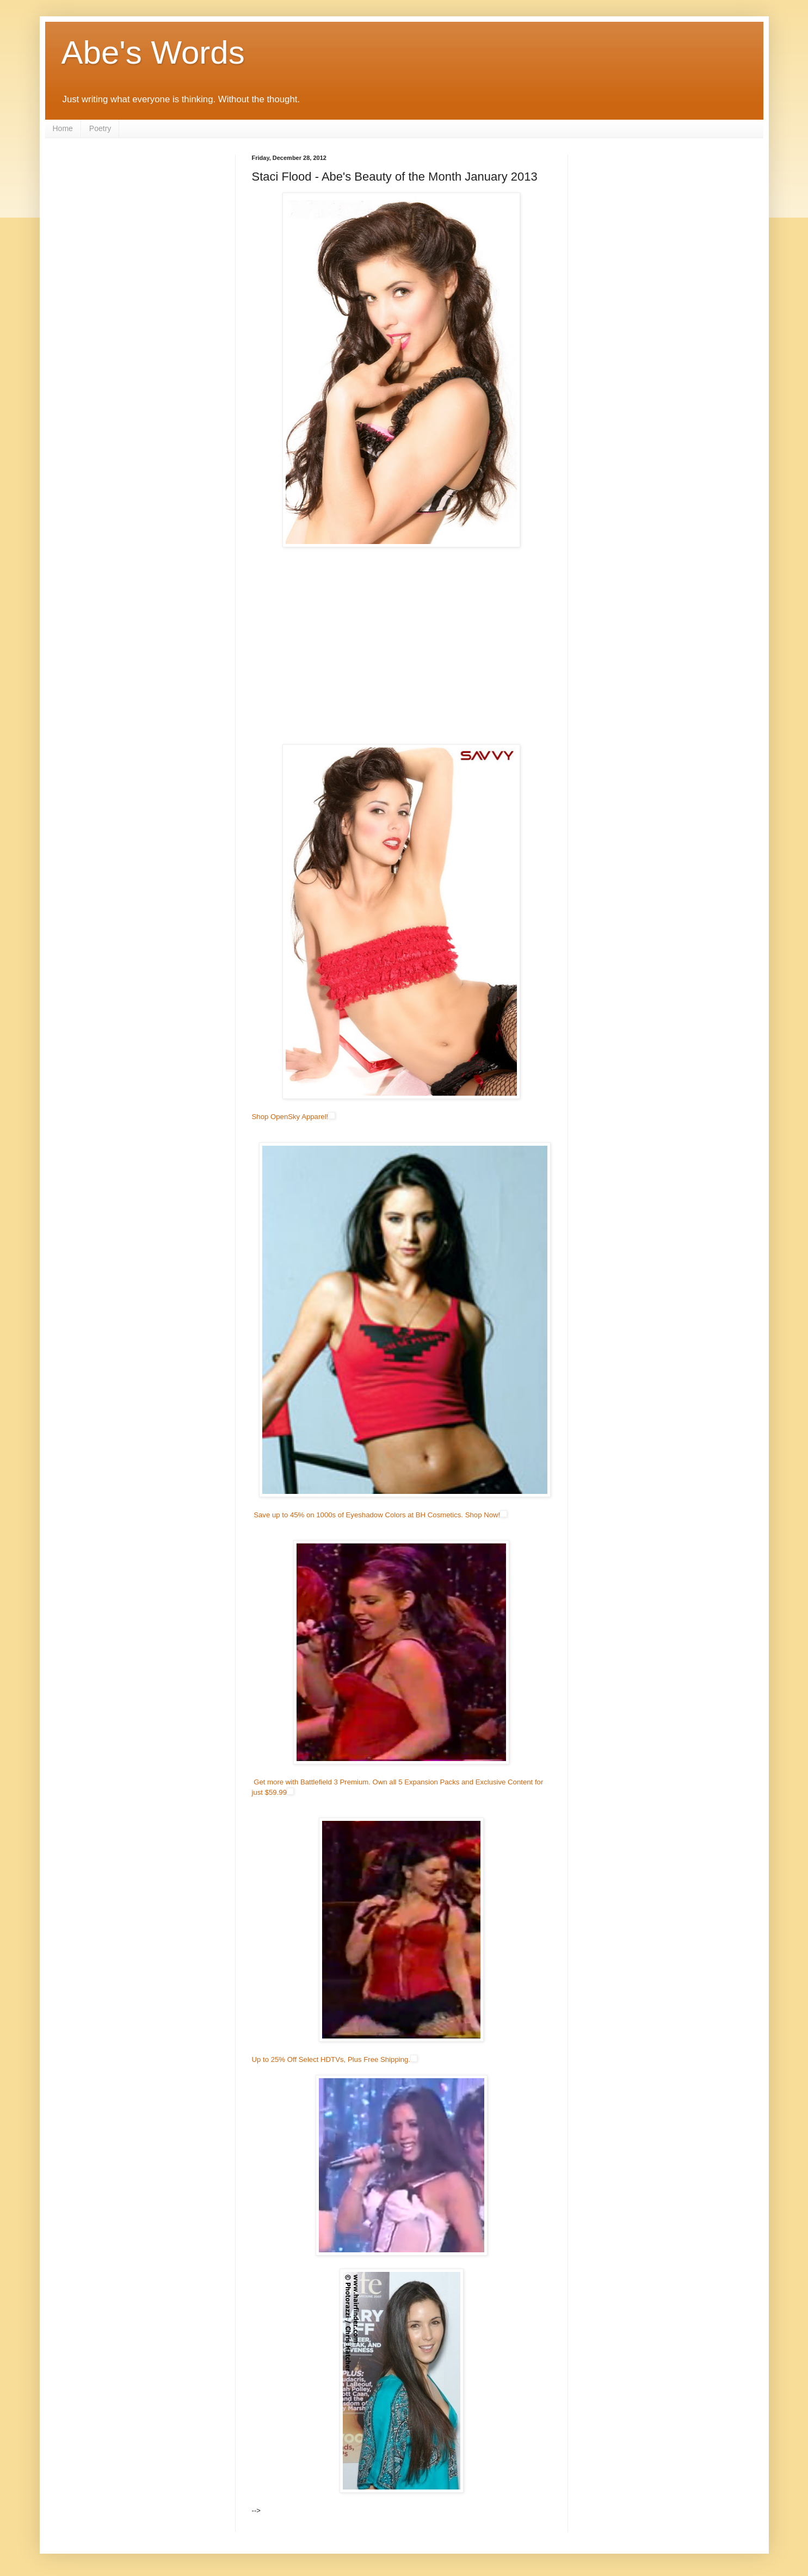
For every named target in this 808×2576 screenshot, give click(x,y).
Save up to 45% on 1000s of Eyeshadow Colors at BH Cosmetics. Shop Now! (377, 1515)
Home (63, 128)
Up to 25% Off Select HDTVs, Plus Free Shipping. (331, 2059)
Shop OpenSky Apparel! (290, 1117)
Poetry (100, 128)
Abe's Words (153, 52)
